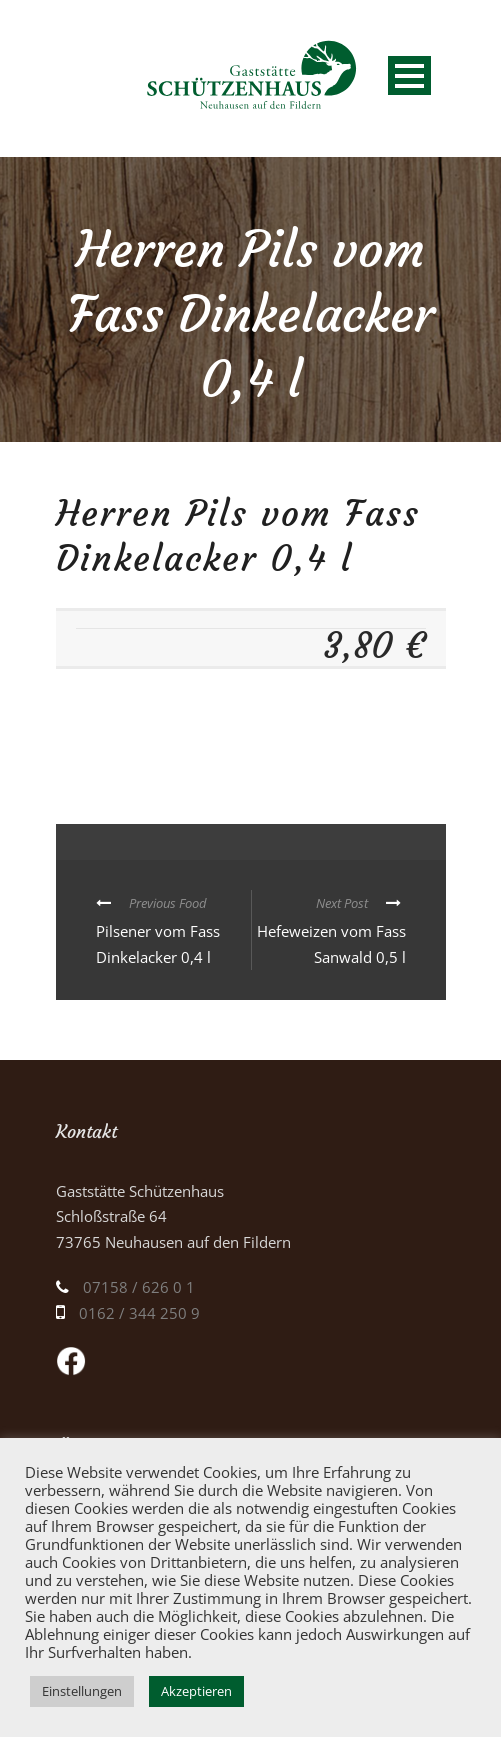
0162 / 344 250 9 (139, 1313)
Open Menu (409, 75)
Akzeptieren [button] (196, 1691)
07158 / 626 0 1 (139, 1287)
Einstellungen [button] (82, 1691)
